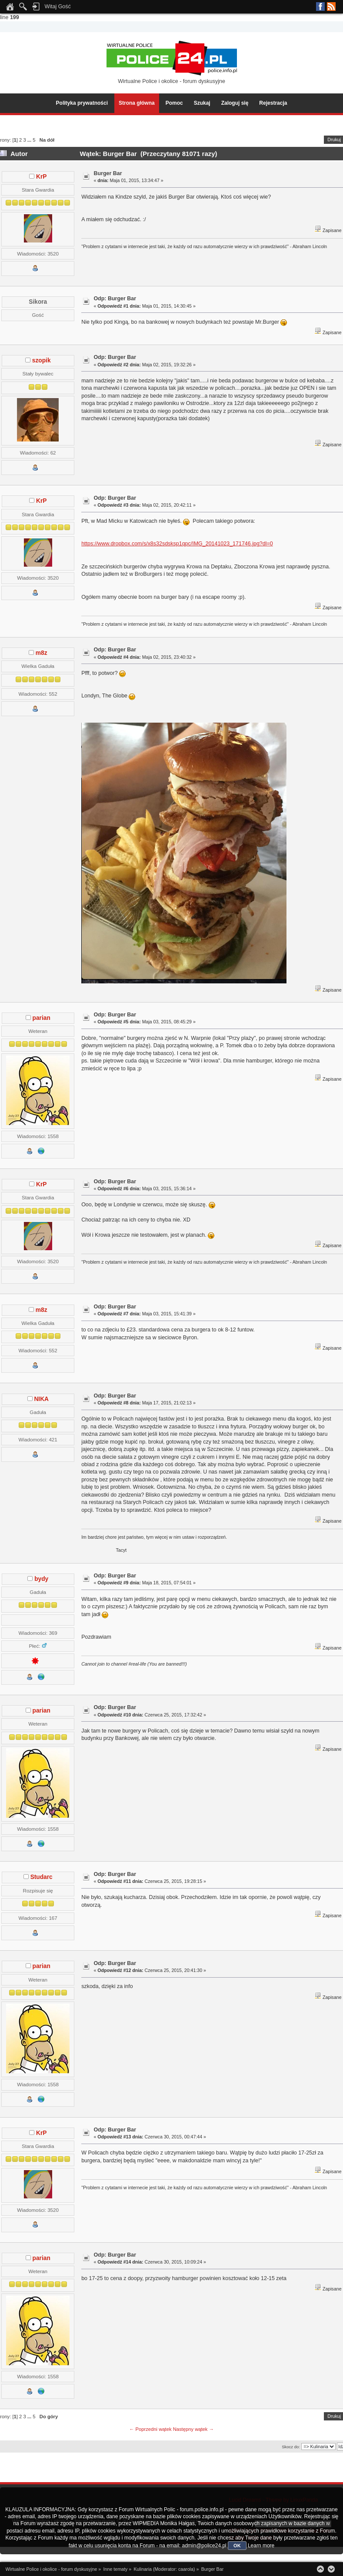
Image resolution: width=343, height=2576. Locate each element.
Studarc (41, 1877)
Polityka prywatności (82, 103)
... (30, 140)
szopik (41, 360)
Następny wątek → (193, 2429)
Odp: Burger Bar (114, 298)
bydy (41, 1579)
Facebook (320, 6)
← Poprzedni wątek (150, 2429)
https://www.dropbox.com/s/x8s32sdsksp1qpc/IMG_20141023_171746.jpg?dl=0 (177, 544)
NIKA (41, 1399)
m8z (41, 653)
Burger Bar (107, 173)
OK (237, 2545)
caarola (185, 2569)
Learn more (261, 2546)
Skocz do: (291, 2446)
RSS (331, 6)
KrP (41, 176)
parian (41, 1018)
